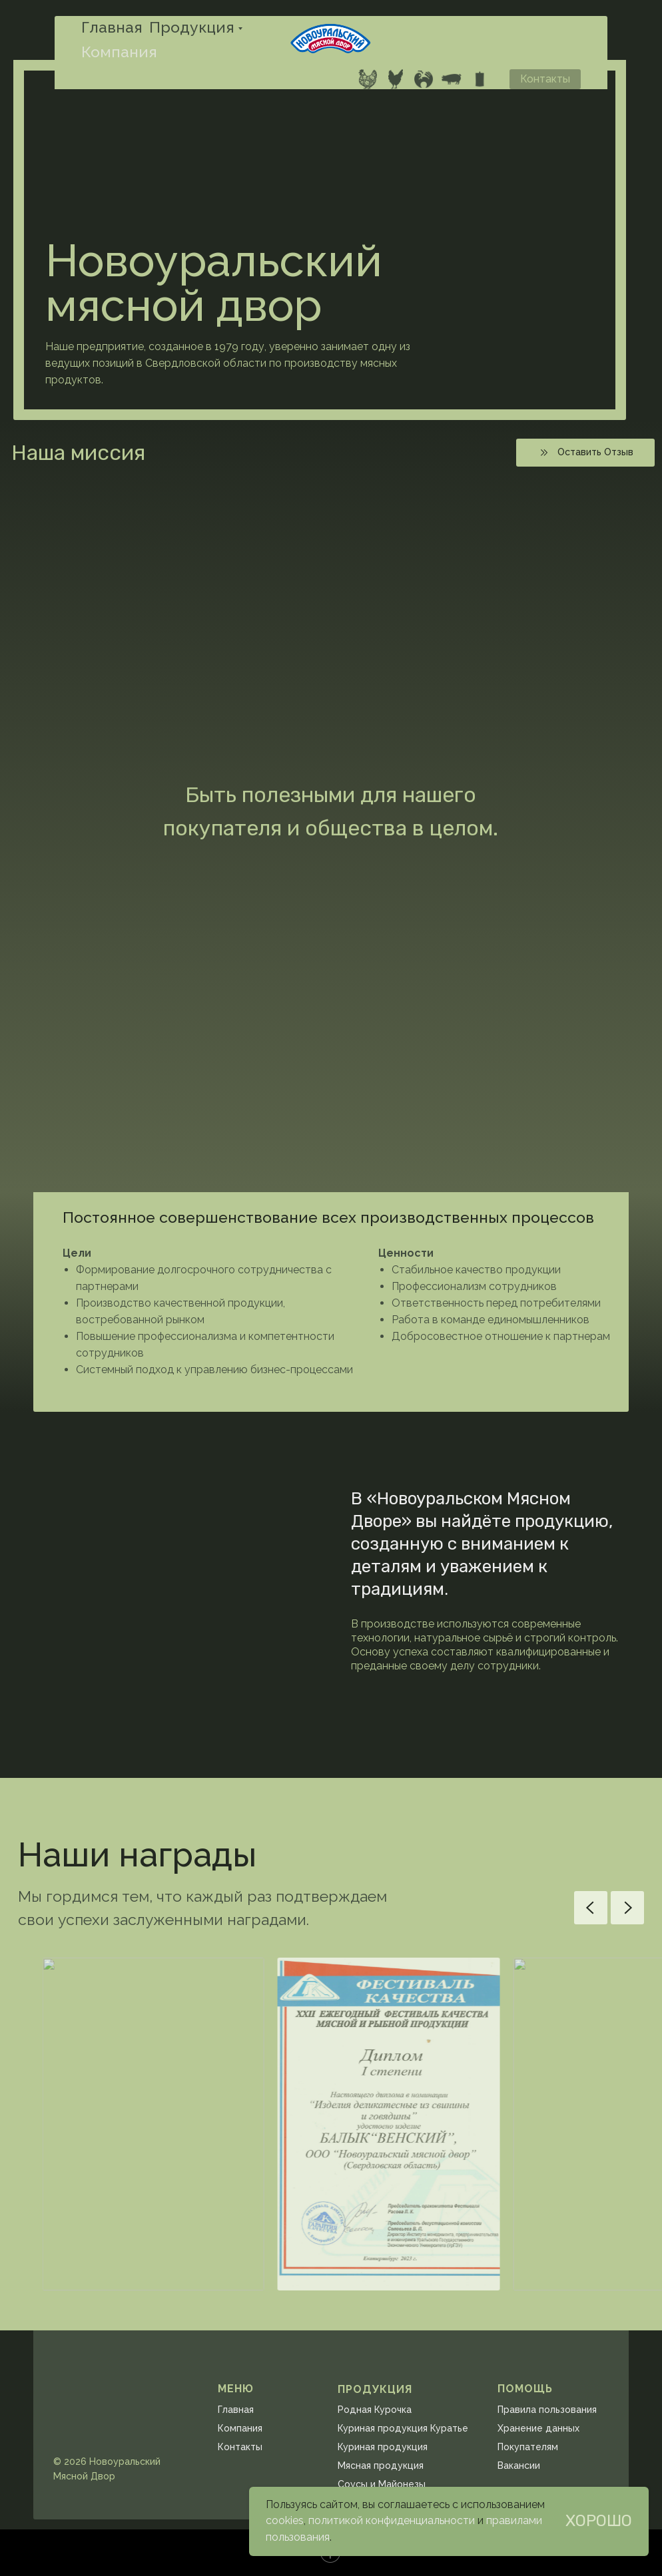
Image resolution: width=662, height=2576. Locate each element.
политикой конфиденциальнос (385, 2520)
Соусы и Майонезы (382, 2484)
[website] (368, 79)
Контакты (240, 2447)
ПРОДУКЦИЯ (375, 2389)
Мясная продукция (381, 2465)
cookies (285, 2520)
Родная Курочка (375, 2409)
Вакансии (518, 2465)
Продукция (191, 27)
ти (469, 2520)
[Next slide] (627, 1907)
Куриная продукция (383, 2447)
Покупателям (527, 2447)
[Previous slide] (590, 1907)
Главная (112, 27)
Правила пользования (547, 2409)
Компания (119, 52)
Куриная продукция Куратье (403, 2428)
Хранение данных (538, 2428)
